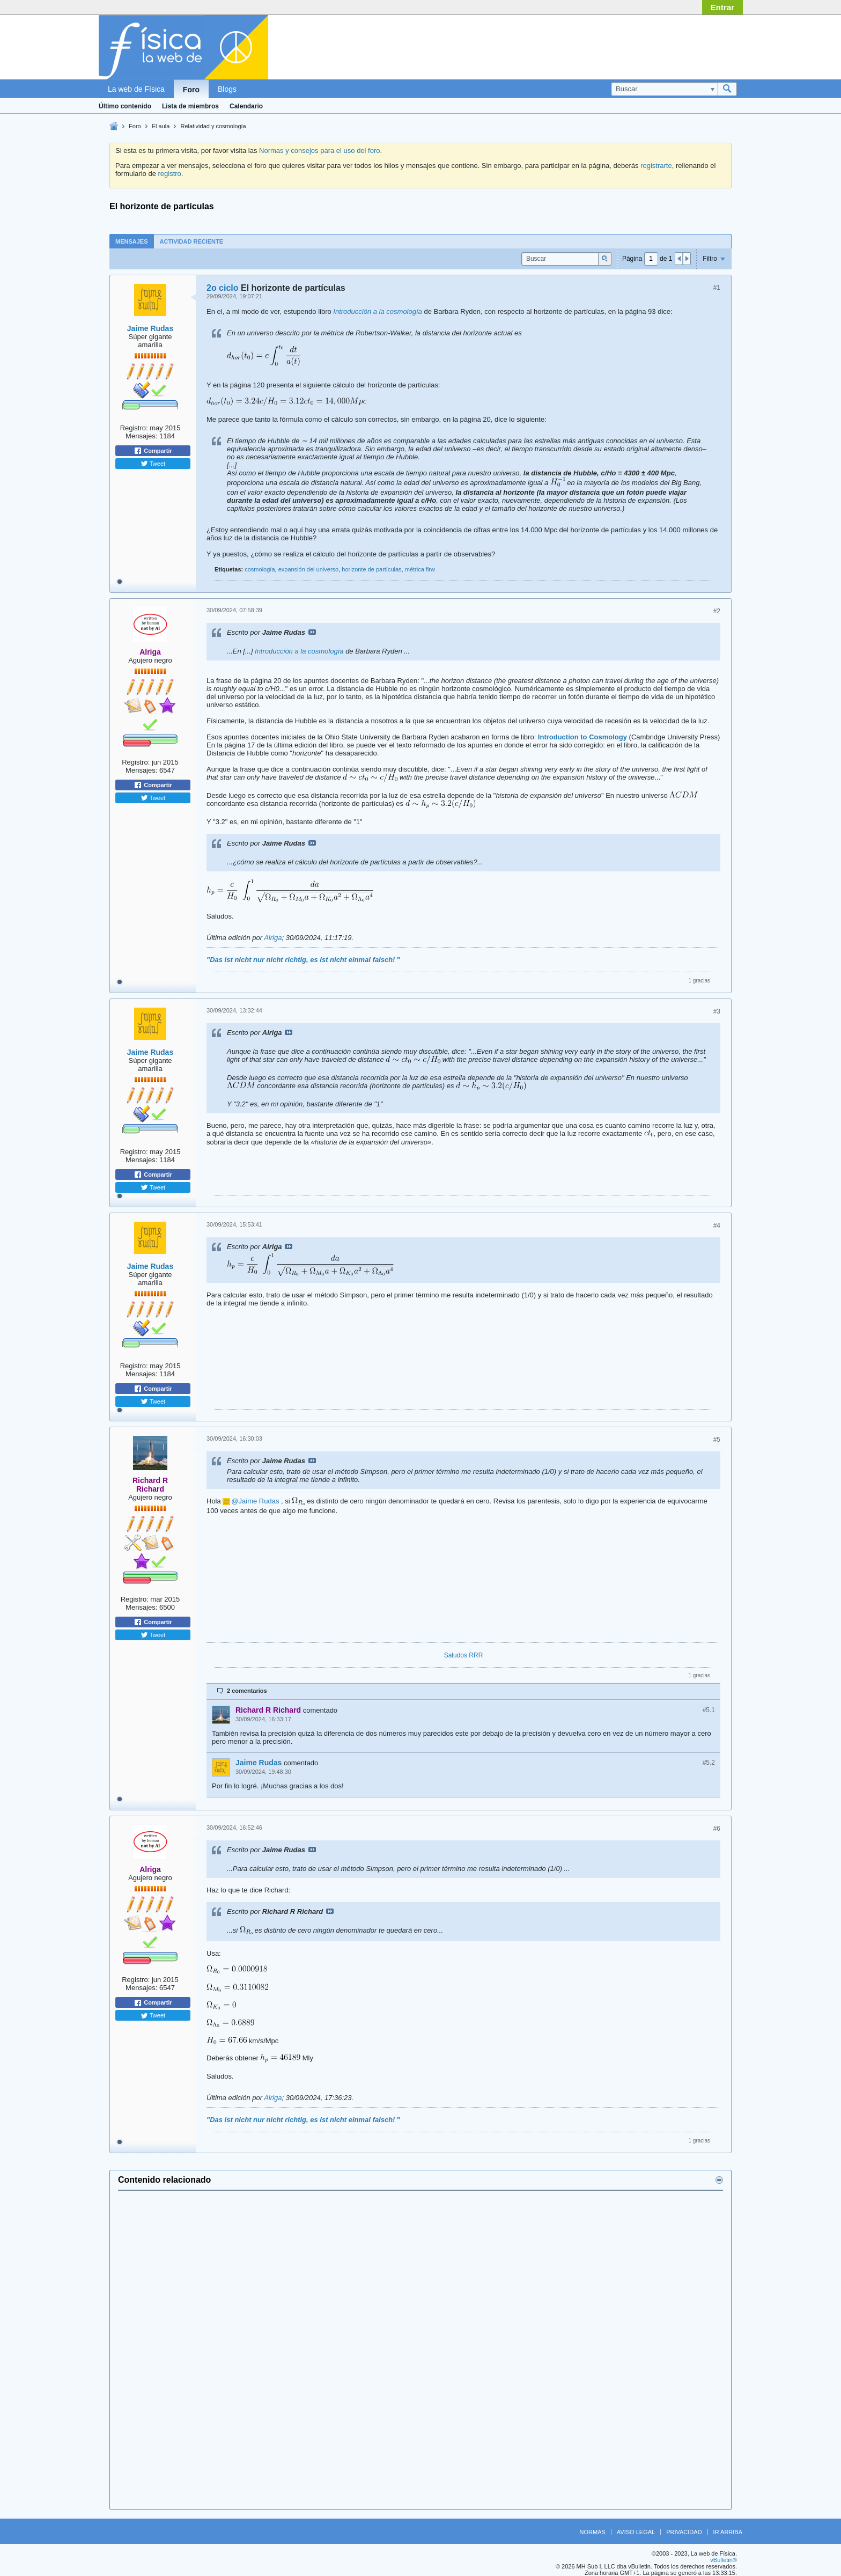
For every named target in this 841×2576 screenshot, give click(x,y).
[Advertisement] (420, 2350)
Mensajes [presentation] (131, 241)
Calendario (246, 106)
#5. (709, 1710)
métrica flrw (420, 569)
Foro (191, 89)
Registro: (134, 428)
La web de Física (136, 89)
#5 (716, 1439)
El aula (161, 126)
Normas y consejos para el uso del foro (319, 150)
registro (169, 174)
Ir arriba (727, 2532)
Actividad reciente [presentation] (192, 241)
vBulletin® (723, 2560)
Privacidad (684, 2532)
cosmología (260, 569)
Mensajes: (141, 436)
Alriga (273, 938)
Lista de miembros (190, 106)
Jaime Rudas (150, 328)
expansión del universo (308, 569)
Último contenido (125, 106)
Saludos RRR (463, 1655)
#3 (716, 1011)
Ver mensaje (312, 632)
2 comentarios (247, 1690)
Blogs (227, 89)
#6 (716, 1828)
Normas (593, 2532)
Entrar (722, 7)
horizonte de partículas (371, 569)
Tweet (153, 463)
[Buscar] (664, 89)
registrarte (656, 166)
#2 (716, 611)
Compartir (153, 450)
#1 (716, 287)
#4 (716, 1225)
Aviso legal (636, 2532)
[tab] (131, 241)
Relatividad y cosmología (213, 126)
